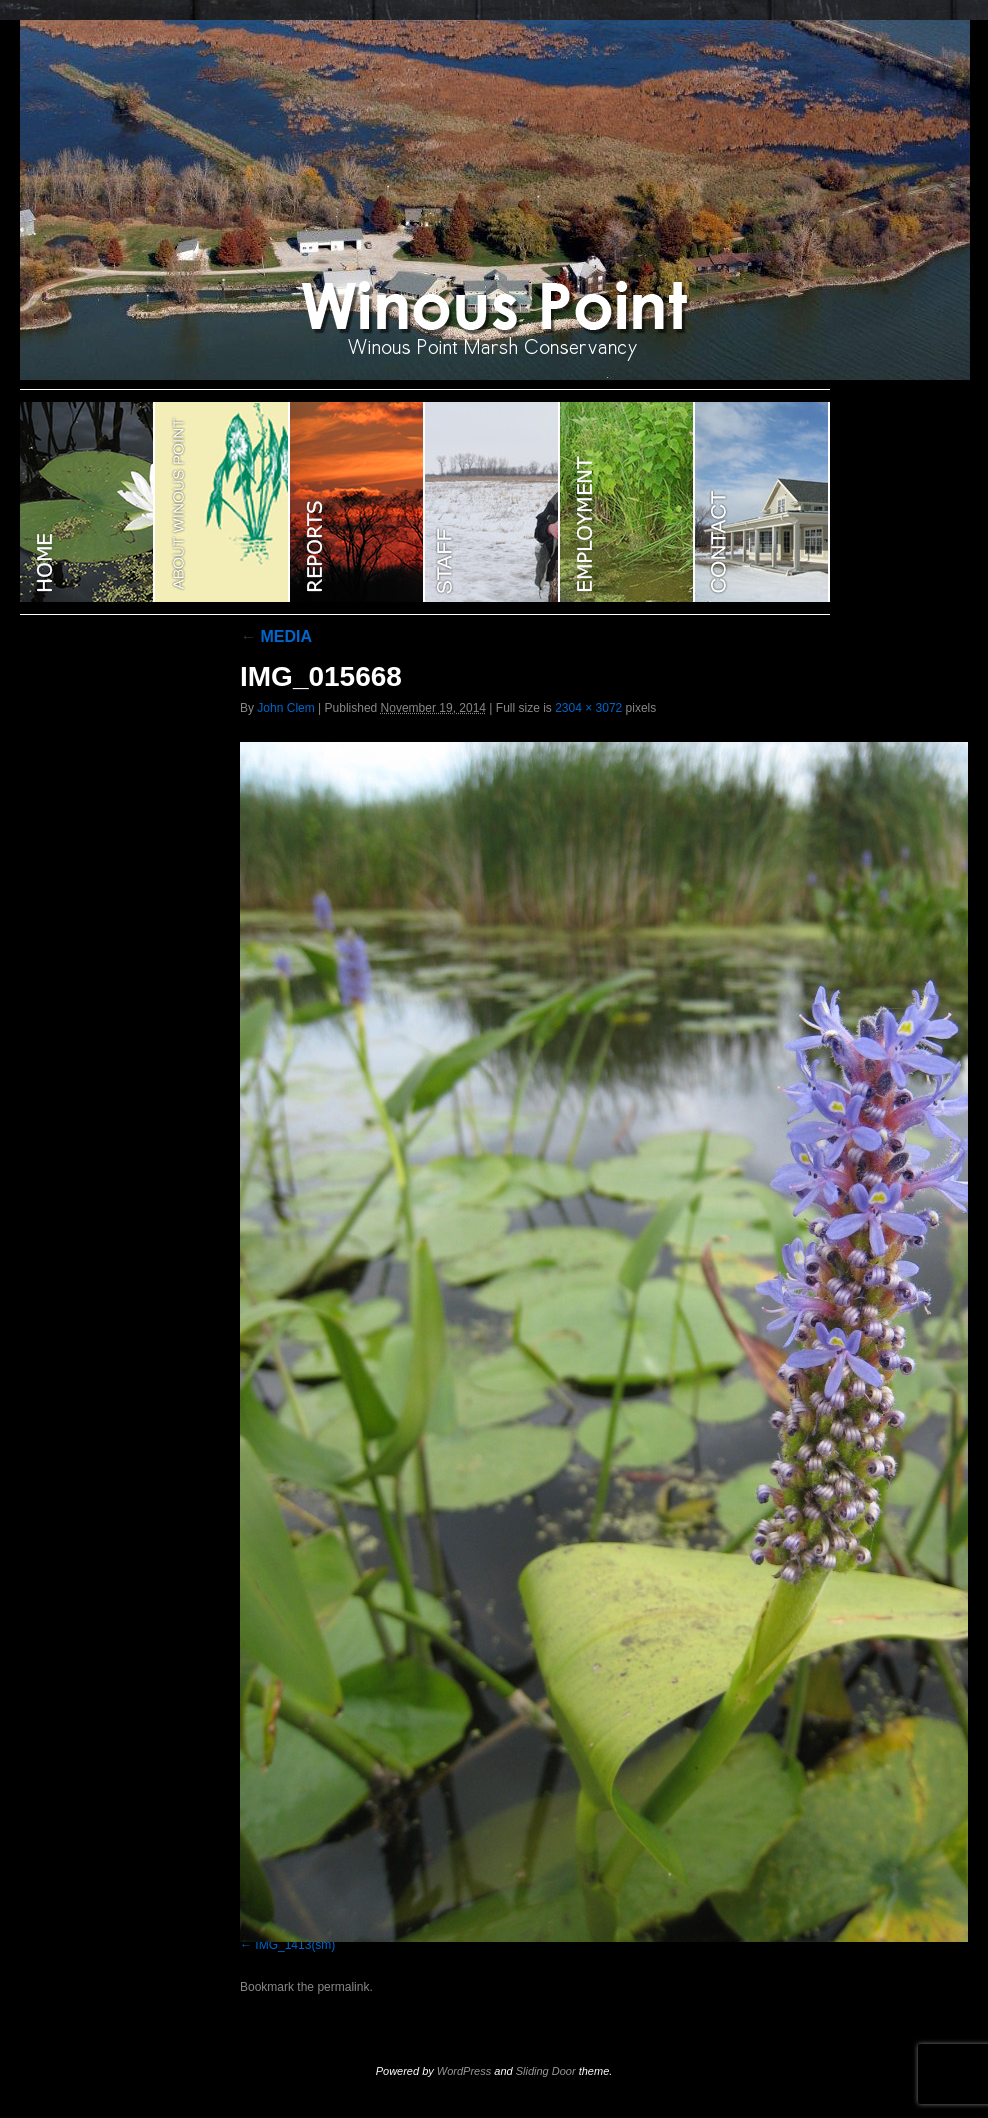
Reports (357, 502)
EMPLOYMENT (627, 502)
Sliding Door (546, 2071)
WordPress (464, 2071)
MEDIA (276, 636)
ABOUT (222, 502)
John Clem (285, 708)
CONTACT (762, 502)
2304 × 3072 (588, 708)
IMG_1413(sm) (295, 1945)
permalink (343, 1987)
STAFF (492, 502)
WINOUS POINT (87, 502)
